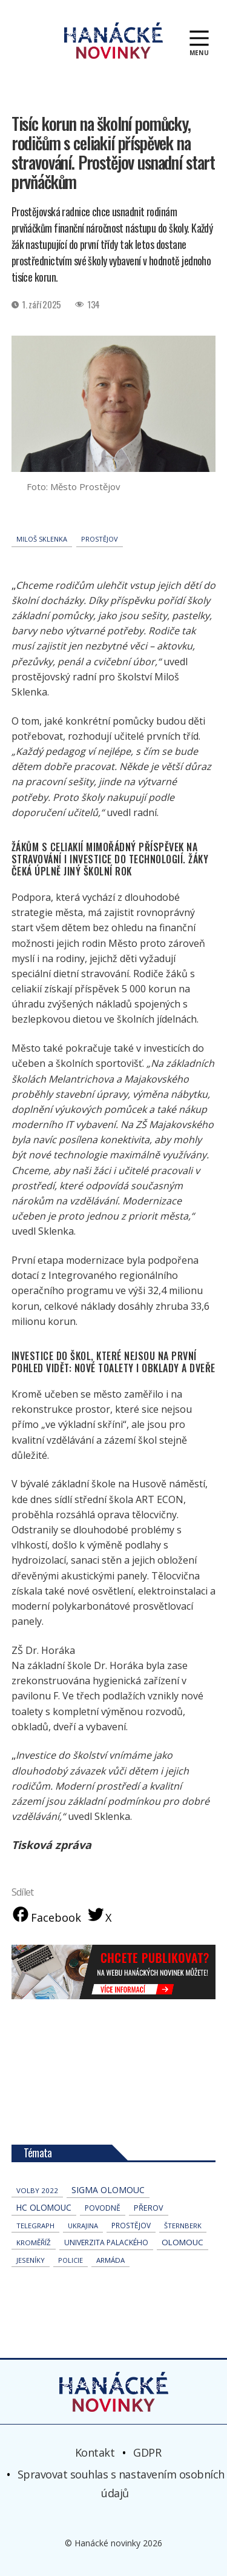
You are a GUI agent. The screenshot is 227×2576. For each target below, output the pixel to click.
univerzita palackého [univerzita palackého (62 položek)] (106, 2242)
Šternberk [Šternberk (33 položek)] (183, 2225)
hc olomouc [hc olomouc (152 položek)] (43, 2207)
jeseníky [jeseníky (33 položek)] (30, 2260)
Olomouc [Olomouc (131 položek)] (182, 2242)
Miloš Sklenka (41, 538)
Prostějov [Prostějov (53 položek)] (131, 2225)
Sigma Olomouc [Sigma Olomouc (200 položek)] (108, 2190)
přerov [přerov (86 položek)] (148, 2207)
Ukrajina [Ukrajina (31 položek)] (83, 2225)
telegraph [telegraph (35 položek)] (35, 2225)
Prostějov (99, 538)
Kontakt (95, 2452)
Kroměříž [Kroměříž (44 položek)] (33, 2242)
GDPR (147, 2452)
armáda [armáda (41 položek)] (110, 2260)
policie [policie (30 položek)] (70, 2260)
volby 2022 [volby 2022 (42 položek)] (37, 2190)
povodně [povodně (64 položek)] (102, 2208)
